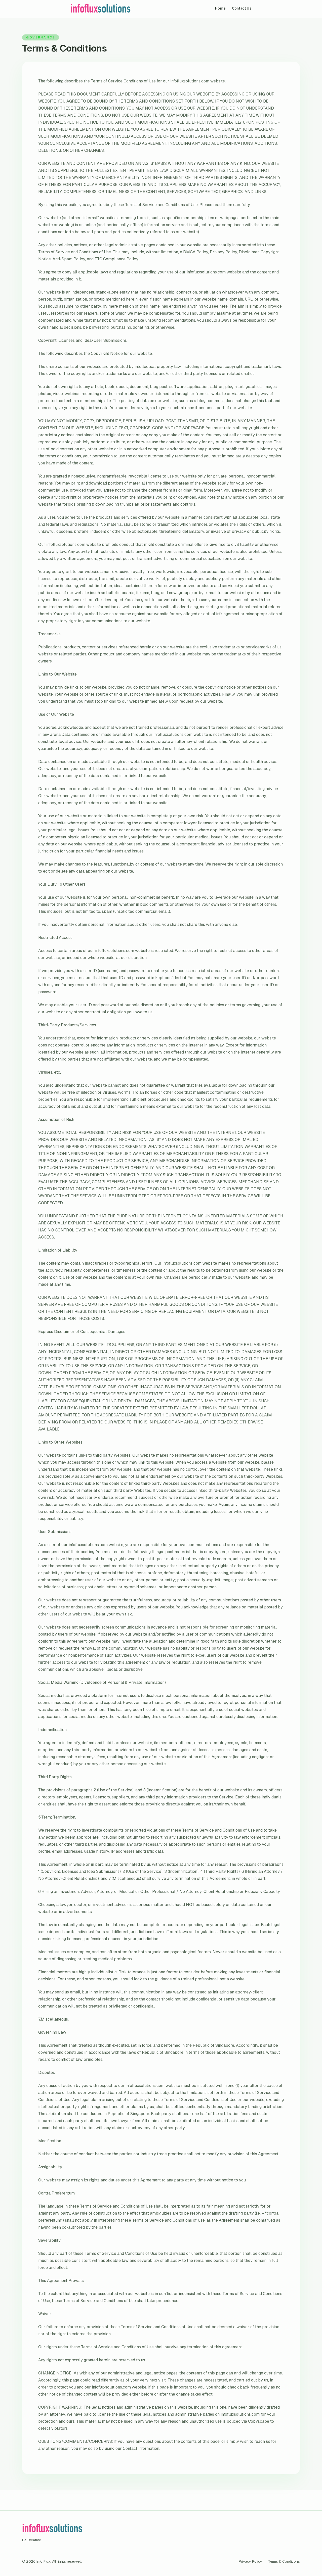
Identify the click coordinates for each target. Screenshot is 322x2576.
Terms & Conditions (284, 2561)
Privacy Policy (250, 2561)
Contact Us (242, 8)
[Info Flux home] (108, 9)
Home (220, 8)
